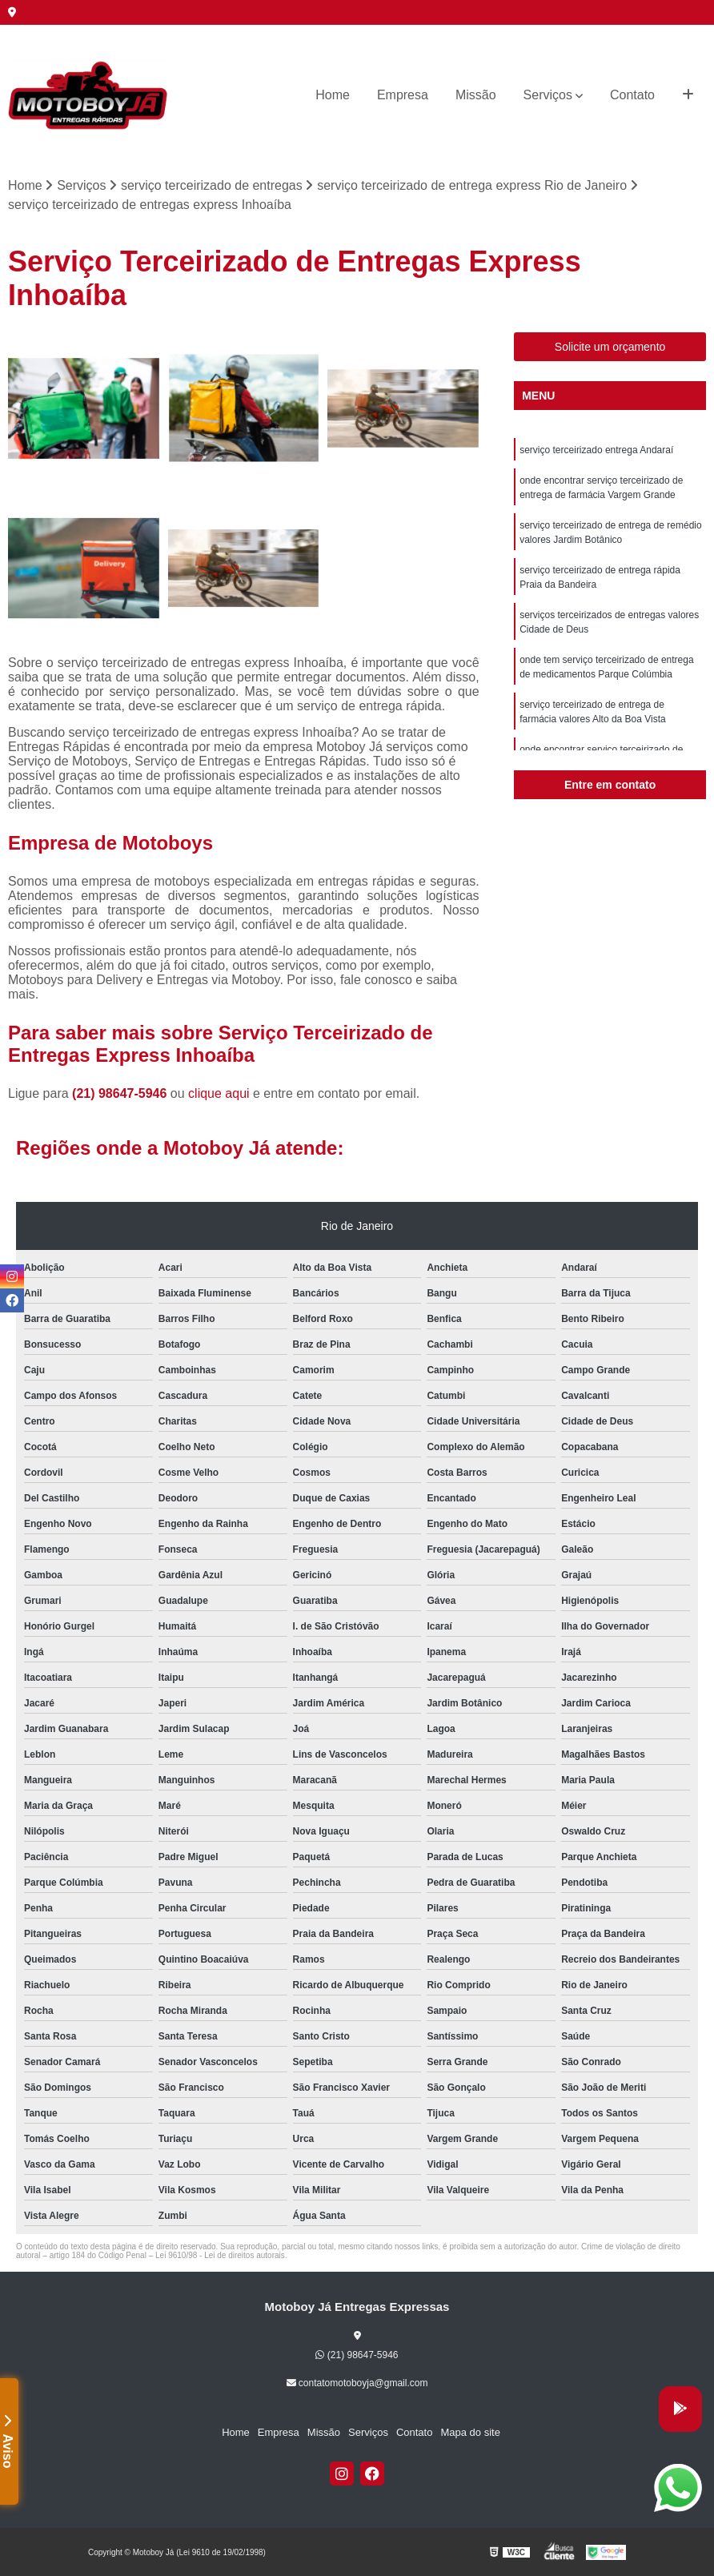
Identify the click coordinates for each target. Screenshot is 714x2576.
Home (332, 95)
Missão (475, 95)
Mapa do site (469, 2432)
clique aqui (219, 1093)
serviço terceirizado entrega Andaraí (596, 450)
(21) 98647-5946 (121, 1093)
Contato (632, 95)
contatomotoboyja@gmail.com (357, 2383)
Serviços (547, 95)
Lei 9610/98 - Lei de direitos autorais (220, 2255)
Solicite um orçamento (610, 346)
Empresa (402, 95)
